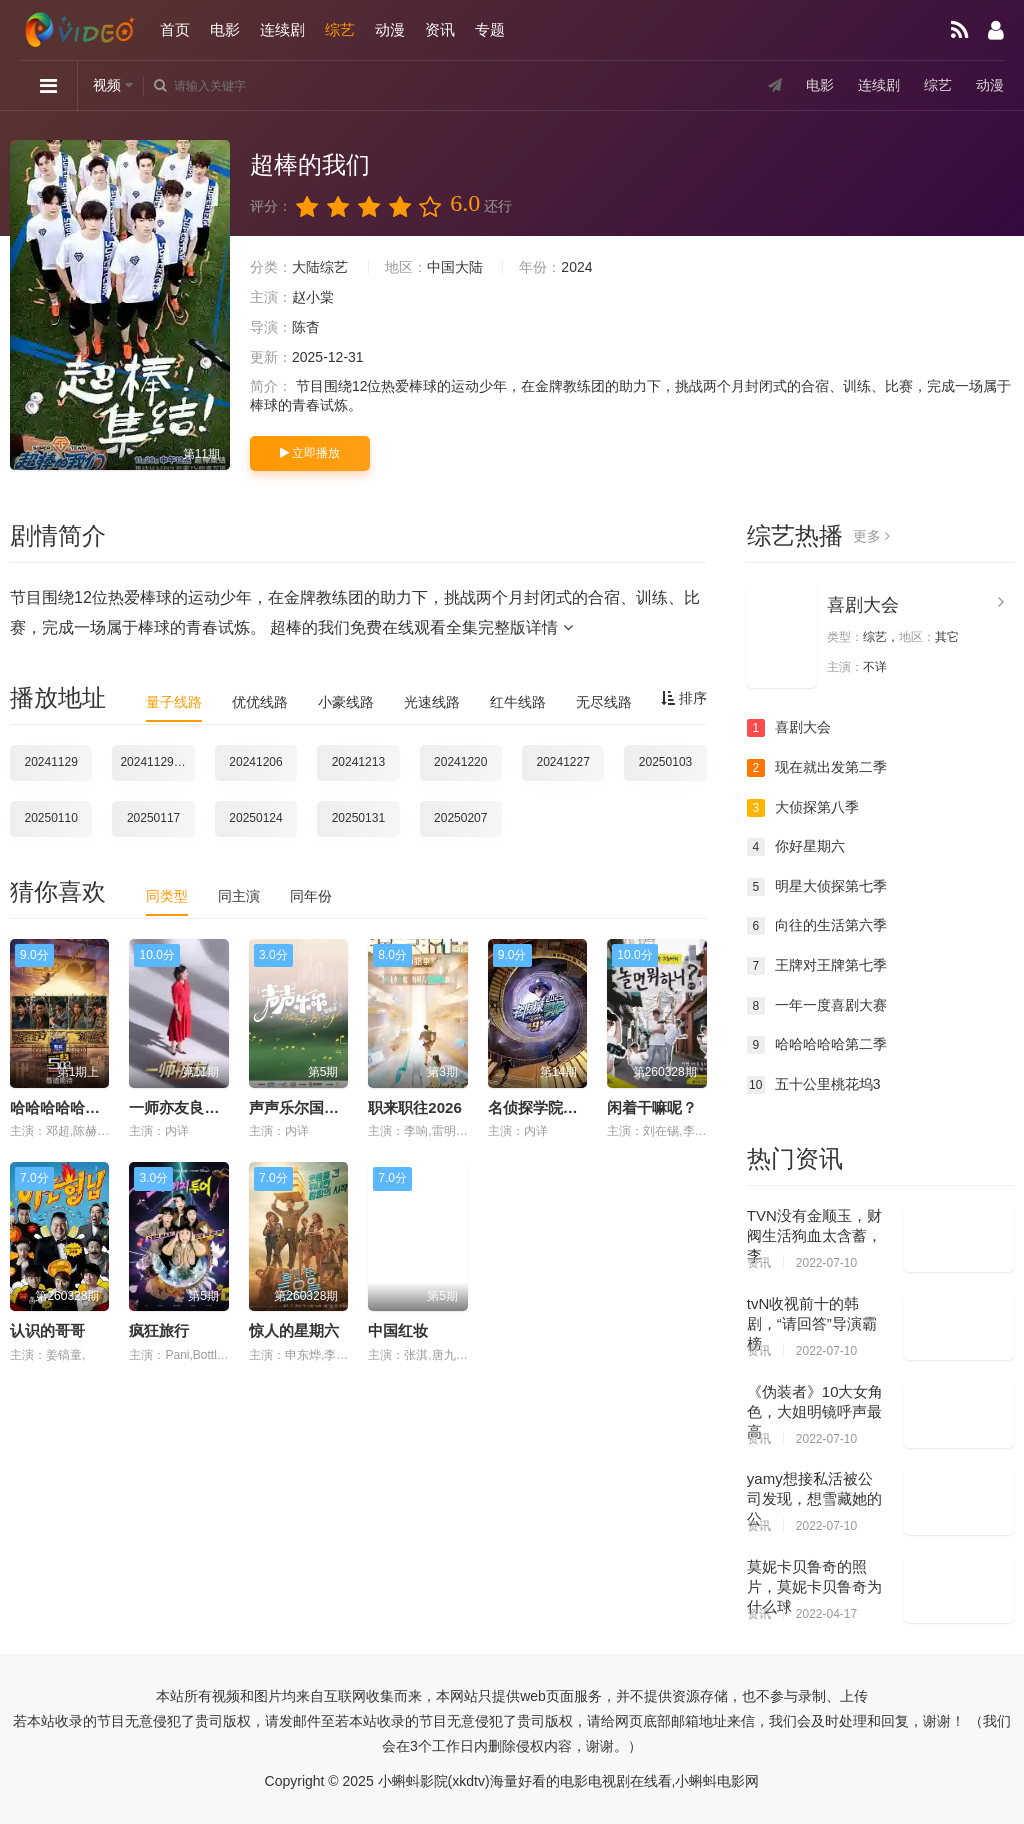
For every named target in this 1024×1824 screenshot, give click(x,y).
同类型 (167, 896)
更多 (871, 536)
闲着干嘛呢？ (652, 1107)
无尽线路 (604, 702)
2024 (576, 267)
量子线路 (174, 702)
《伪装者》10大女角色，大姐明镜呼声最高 (815, 1411)
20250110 (51, 818)
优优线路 (260, 702)
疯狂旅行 (159, 1330)
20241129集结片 (157, 762)
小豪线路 (346, 702)
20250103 (665, 762)
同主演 (239, 896)
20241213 (358, 762)
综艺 (340, 29)
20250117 (153, 818)
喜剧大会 (863, 605)
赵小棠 (313, 297)
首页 (175, 29)
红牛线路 (518, 702)
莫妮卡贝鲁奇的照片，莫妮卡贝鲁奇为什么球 (814, 1586)
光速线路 (432, 702)
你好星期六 (796, 847)
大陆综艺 (320, 267)
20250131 (358, 818)
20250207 (460, 818)
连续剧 (282, 29)
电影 (225, 29)
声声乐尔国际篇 (301, 1107)
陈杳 (306, 327)
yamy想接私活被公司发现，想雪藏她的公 (814, 1498)
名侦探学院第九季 (548, 1107)
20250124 (255, 818)
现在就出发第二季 (817, 768)
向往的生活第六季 (817, 926)
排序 (684, 698)
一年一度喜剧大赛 (817, 1006)
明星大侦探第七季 (817, 887)
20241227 (562, 762)
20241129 (51, 762)
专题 (490, 29)
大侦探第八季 (803, 808)
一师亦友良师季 (181, 1107)
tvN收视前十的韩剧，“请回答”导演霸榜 (812, 1323)
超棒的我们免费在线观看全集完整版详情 (421, 627)
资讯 (440, 29)
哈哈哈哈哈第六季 (70, 1107)
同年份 (311, 896)
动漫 (390, 29)
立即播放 (310, 453)
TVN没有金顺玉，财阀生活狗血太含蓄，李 (814, 1235)
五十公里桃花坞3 (814, 1085)
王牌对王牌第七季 (817, 966)
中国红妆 (398, 1330)
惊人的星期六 (294, 1330)
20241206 (255, 762)
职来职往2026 (414, 1107)
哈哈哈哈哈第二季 (817, 1045)
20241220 (460, 762)
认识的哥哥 (47, 1330)
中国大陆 (455, 267)
